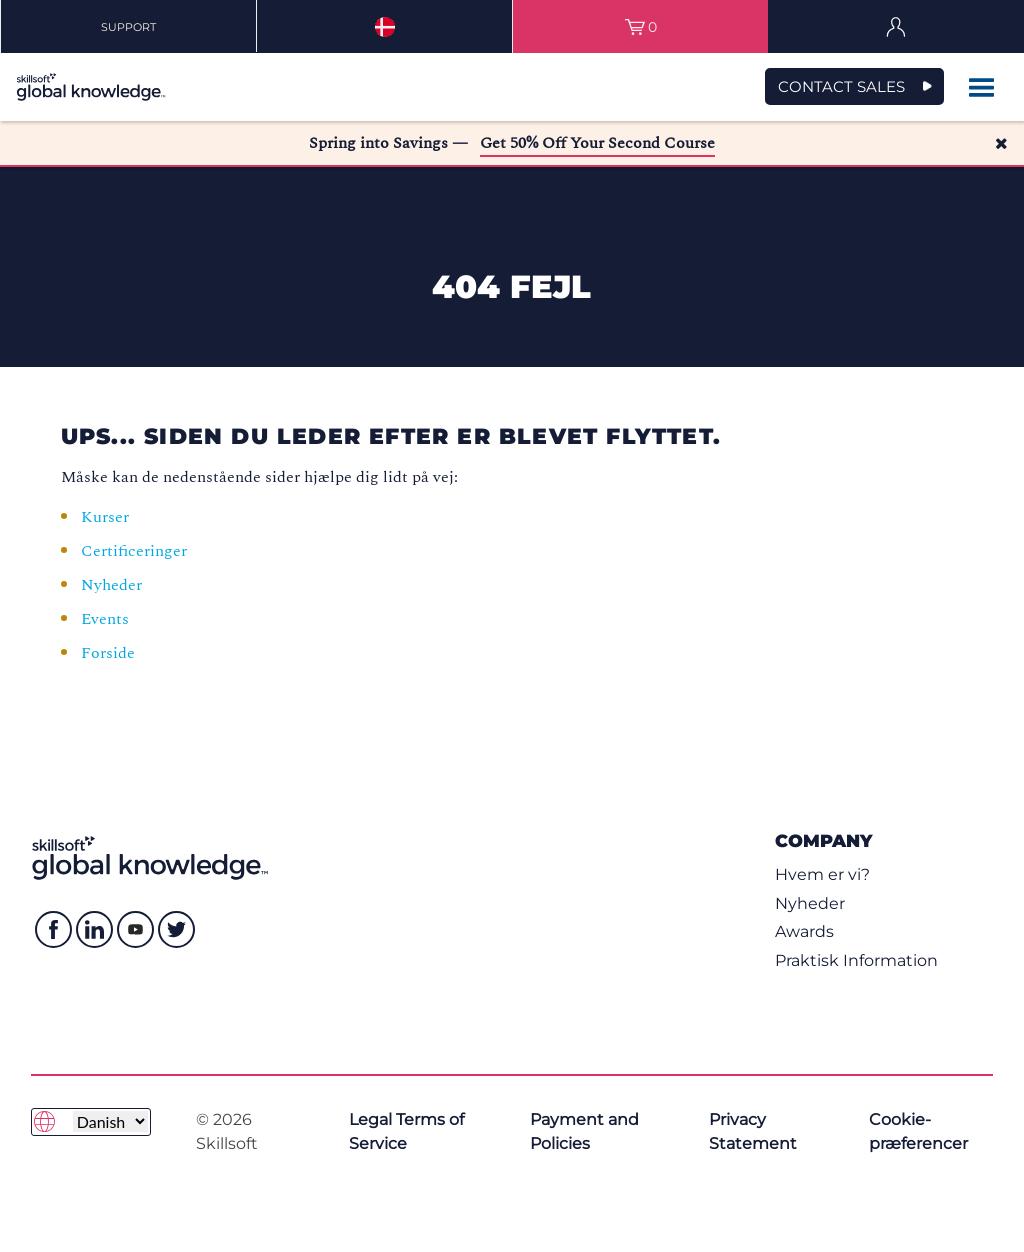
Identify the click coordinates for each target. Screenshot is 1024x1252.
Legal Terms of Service (406, 1131)
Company (823, 840)
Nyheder (111, 585)
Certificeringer (134, 551)
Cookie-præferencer (918, 1131)
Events (107, 619)
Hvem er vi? (822, 874)
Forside (110, 653)
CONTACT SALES (841, 86)
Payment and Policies (584, 1131)
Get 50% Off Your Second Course (597, 143)
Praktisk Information (856, 960)
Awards (804, 931)
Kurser (105, 517)
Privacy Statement (753, 1131)
